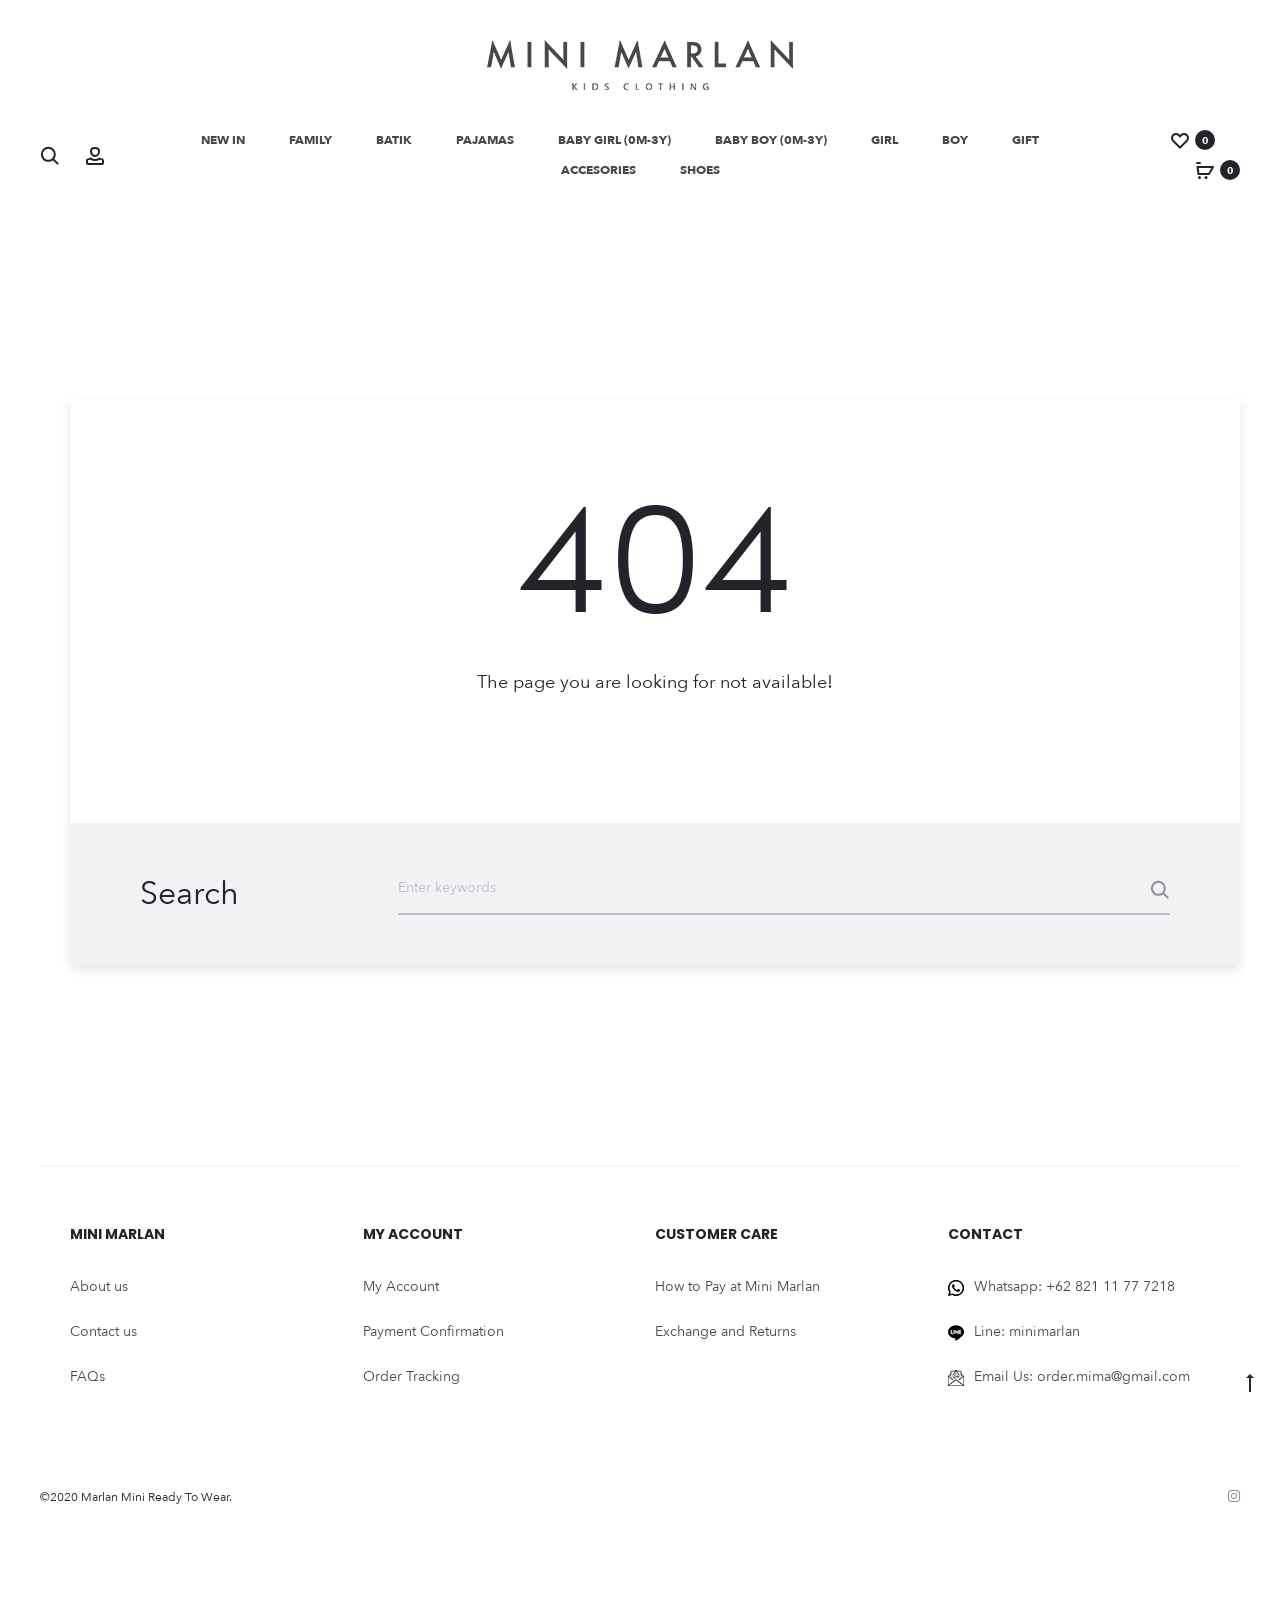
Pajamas (485, 140)
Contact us (103, 1338)
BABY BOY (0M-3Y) (771, 140)
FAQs (87, 1383)
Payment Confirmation (433, 1338)
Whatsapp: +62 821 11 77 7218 (1074, 1293)
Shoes (700, 170)
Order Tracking (411, 1383)
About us (99, 1293)
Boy (955, 140)
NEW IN (223, 140)
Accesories (598, 170)
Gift (1025, 140)
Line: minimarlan (1027, 1338)
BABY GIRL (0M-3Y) (614, 140)
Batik (394, 140)
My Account (401, 1293)
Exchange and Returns (725, 1338)
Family (310, 140)
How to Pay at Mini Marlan (737, 1293)
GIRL (884, 140)
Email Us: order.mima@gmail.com (1082, 1383)
